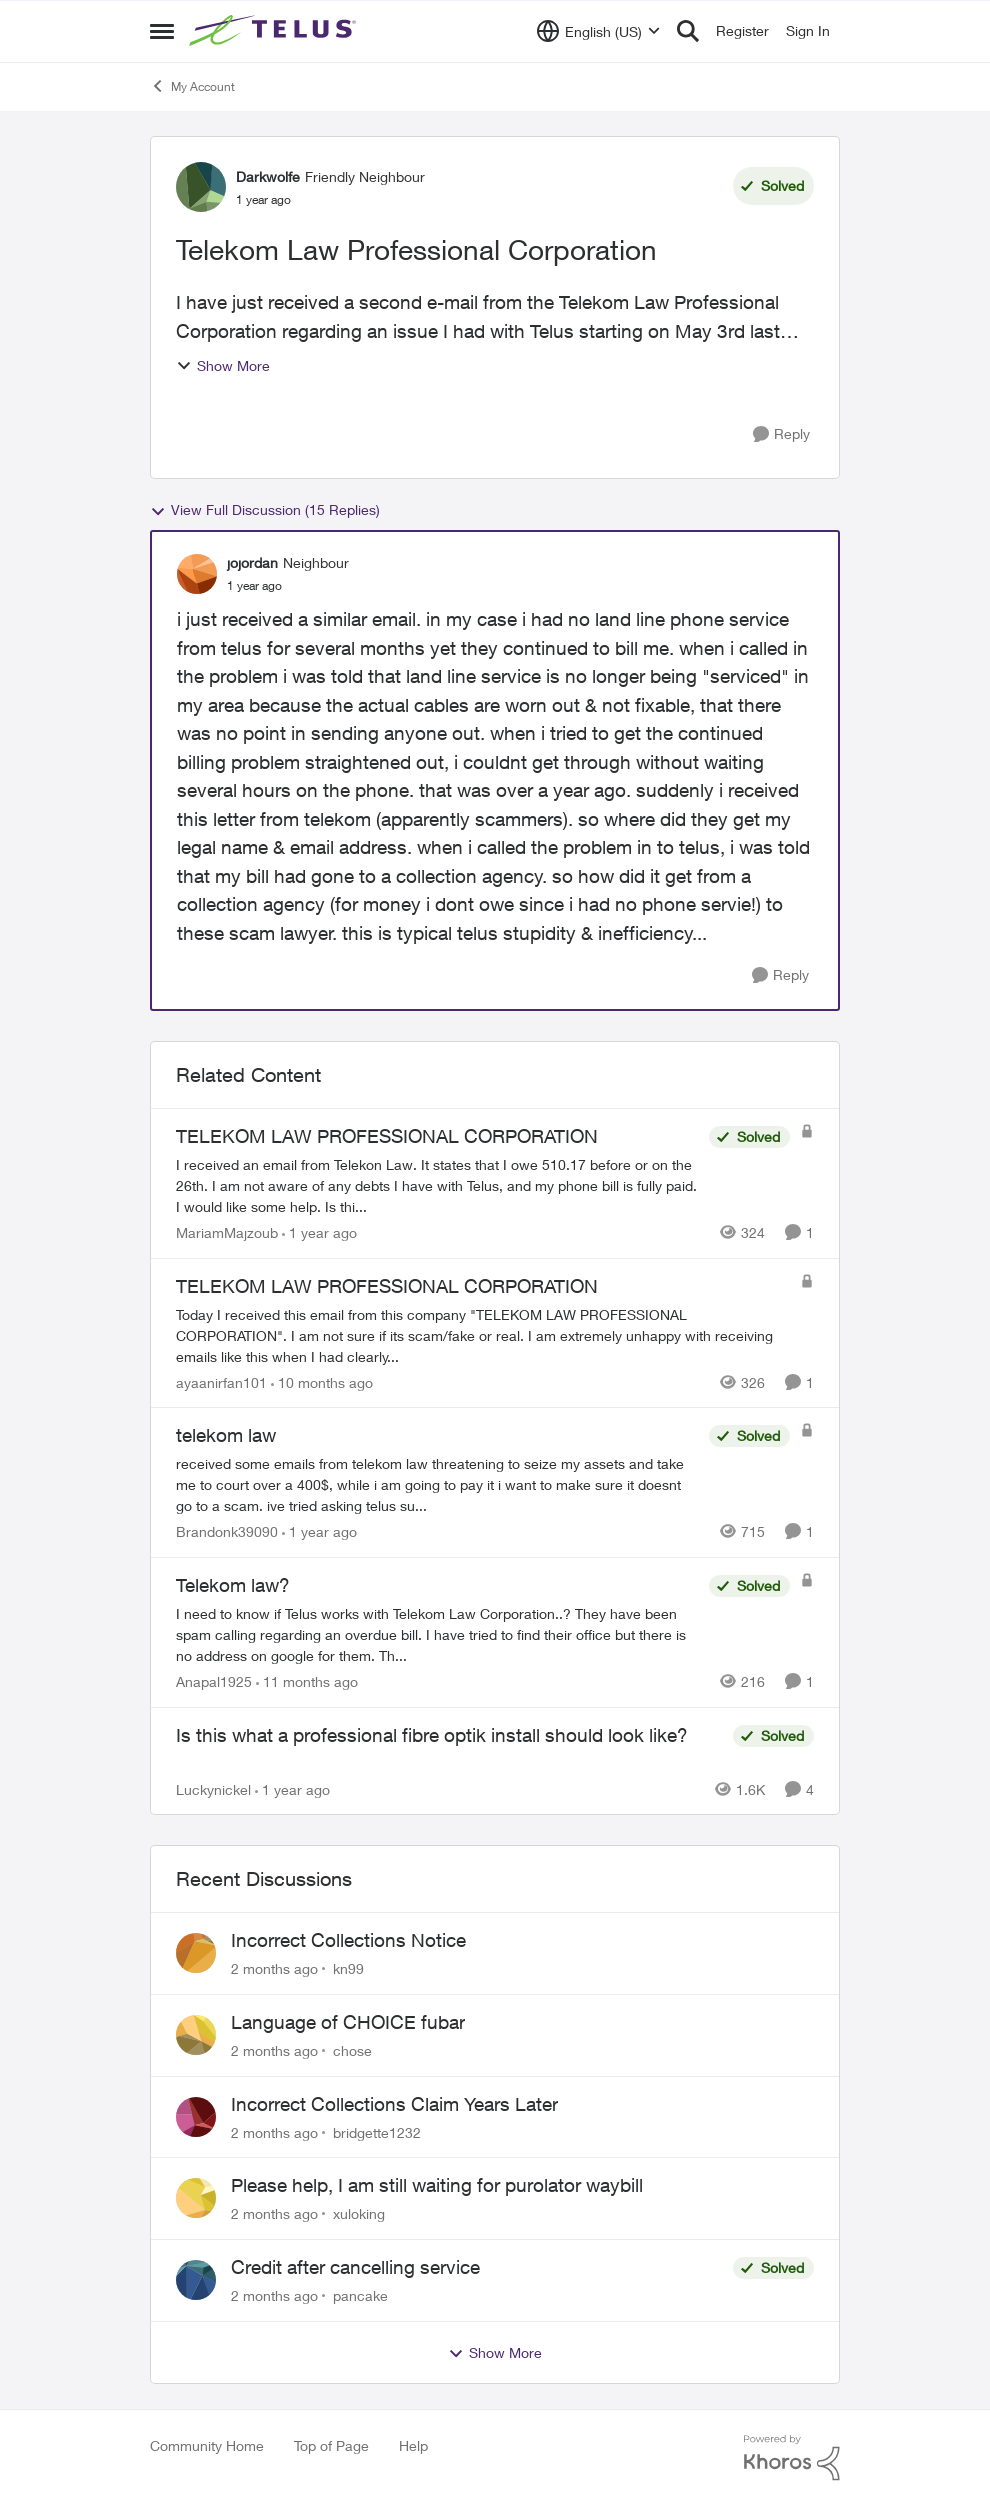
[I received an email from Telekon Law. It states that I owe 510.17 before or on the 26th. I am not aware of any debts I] (437, 1185)
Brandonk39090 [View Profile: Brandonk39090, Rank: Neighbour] (227, 1531)
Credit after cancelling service (355, 2267)
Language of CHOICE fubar (348, 2022)
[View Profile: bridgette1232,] (196, 2117)
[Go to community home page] (275, 31)
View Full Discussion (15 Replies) (265, 510)
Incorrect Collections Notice (348, 1940)
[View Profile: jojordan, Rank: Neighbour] (197, 574)
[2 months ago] (274, 1968)
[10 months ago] (322, 1381)
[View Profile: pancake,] (196, 2280)
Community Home (207, 2445)
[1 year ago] (319, 1232)
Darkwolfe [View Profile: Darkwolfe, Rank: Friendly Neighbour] (268, 176)
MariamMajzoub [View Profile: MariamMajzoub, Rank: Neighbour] (227, 1232)
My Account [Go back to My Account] (192, 86)
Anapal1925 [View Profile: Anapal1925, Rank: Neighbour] (214, 1681)
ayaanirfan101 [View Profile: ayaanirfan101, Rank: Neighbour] (221, 1381)
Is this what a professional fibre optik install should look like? (432, 1735)
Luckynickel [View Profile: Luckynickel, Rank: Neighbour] (213, 1788)
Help (413, 2445)
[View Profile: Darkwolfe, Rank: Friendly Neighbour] (201, 187)
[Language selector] (598, 31)
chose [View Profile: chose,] (352, 2050)
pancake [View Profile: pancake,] (360, 2295)
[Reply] (781, 434)
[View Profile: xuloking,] (196, 2198)
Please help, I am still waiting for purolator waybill (437, 2185)
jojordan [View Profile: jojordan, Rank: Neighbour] (252, 562)
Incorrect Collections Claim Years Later (394, 2104)
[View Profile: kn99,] (196, 1953)
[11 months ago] (307, 1681)
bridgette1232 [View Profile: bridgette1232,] (377, 2131)
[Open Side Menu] (162, 31)
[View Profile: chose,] (196, 2035)
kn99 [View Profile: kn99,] (348, 1968)
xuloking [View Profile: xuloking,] (359, 2213)
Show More (223, 365)
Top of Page (331, 2445)
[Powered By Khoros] (792, 2458)
